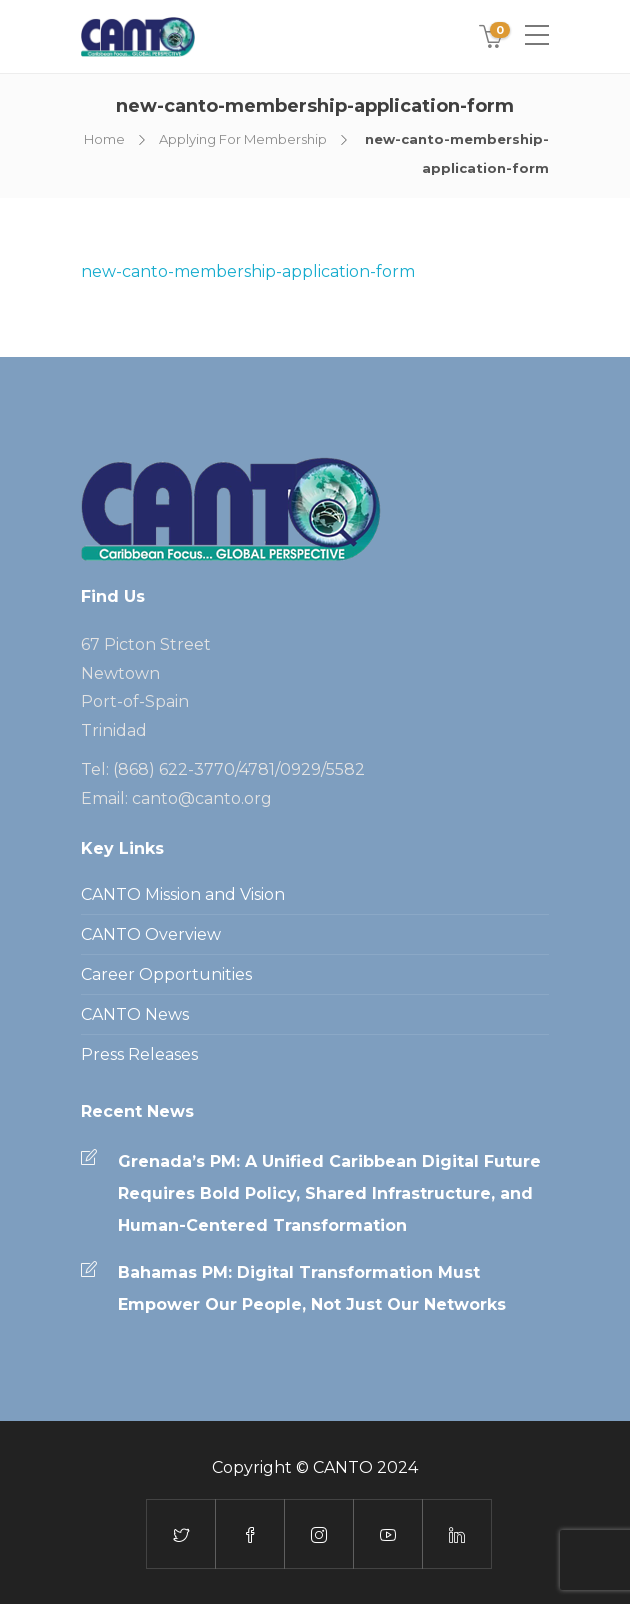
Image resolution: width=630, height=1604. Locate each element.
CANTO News (135, 1014)
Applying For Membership (243, 139)
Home (104, 139)
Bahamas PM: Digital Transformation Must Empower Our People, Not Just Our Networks (312, 1288)
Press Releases (139, 1054)
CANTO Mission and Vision (183, 894)
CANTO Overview (151, 934)
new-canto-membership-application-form (248, 271)
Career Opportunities (166, 974)
